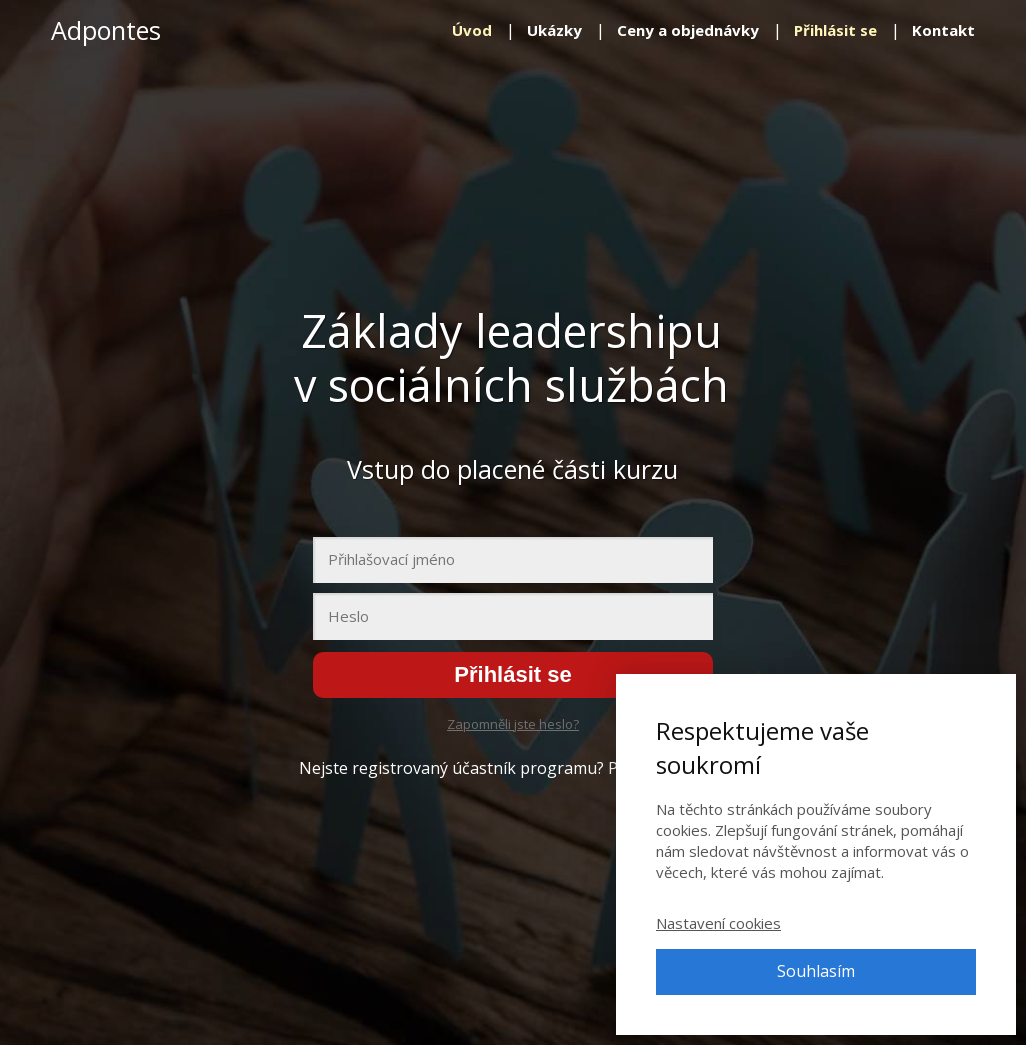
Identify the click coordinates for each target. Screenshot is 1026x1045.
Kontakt (943, 30)
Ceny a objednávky (688, 30)
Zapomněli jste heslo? (513, 724)
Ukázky (554, 30)
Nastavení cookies (718, 923)
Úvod (472, 30)
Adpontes (106, 30)
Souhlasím (816, 971)
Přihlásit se (835, 30)
